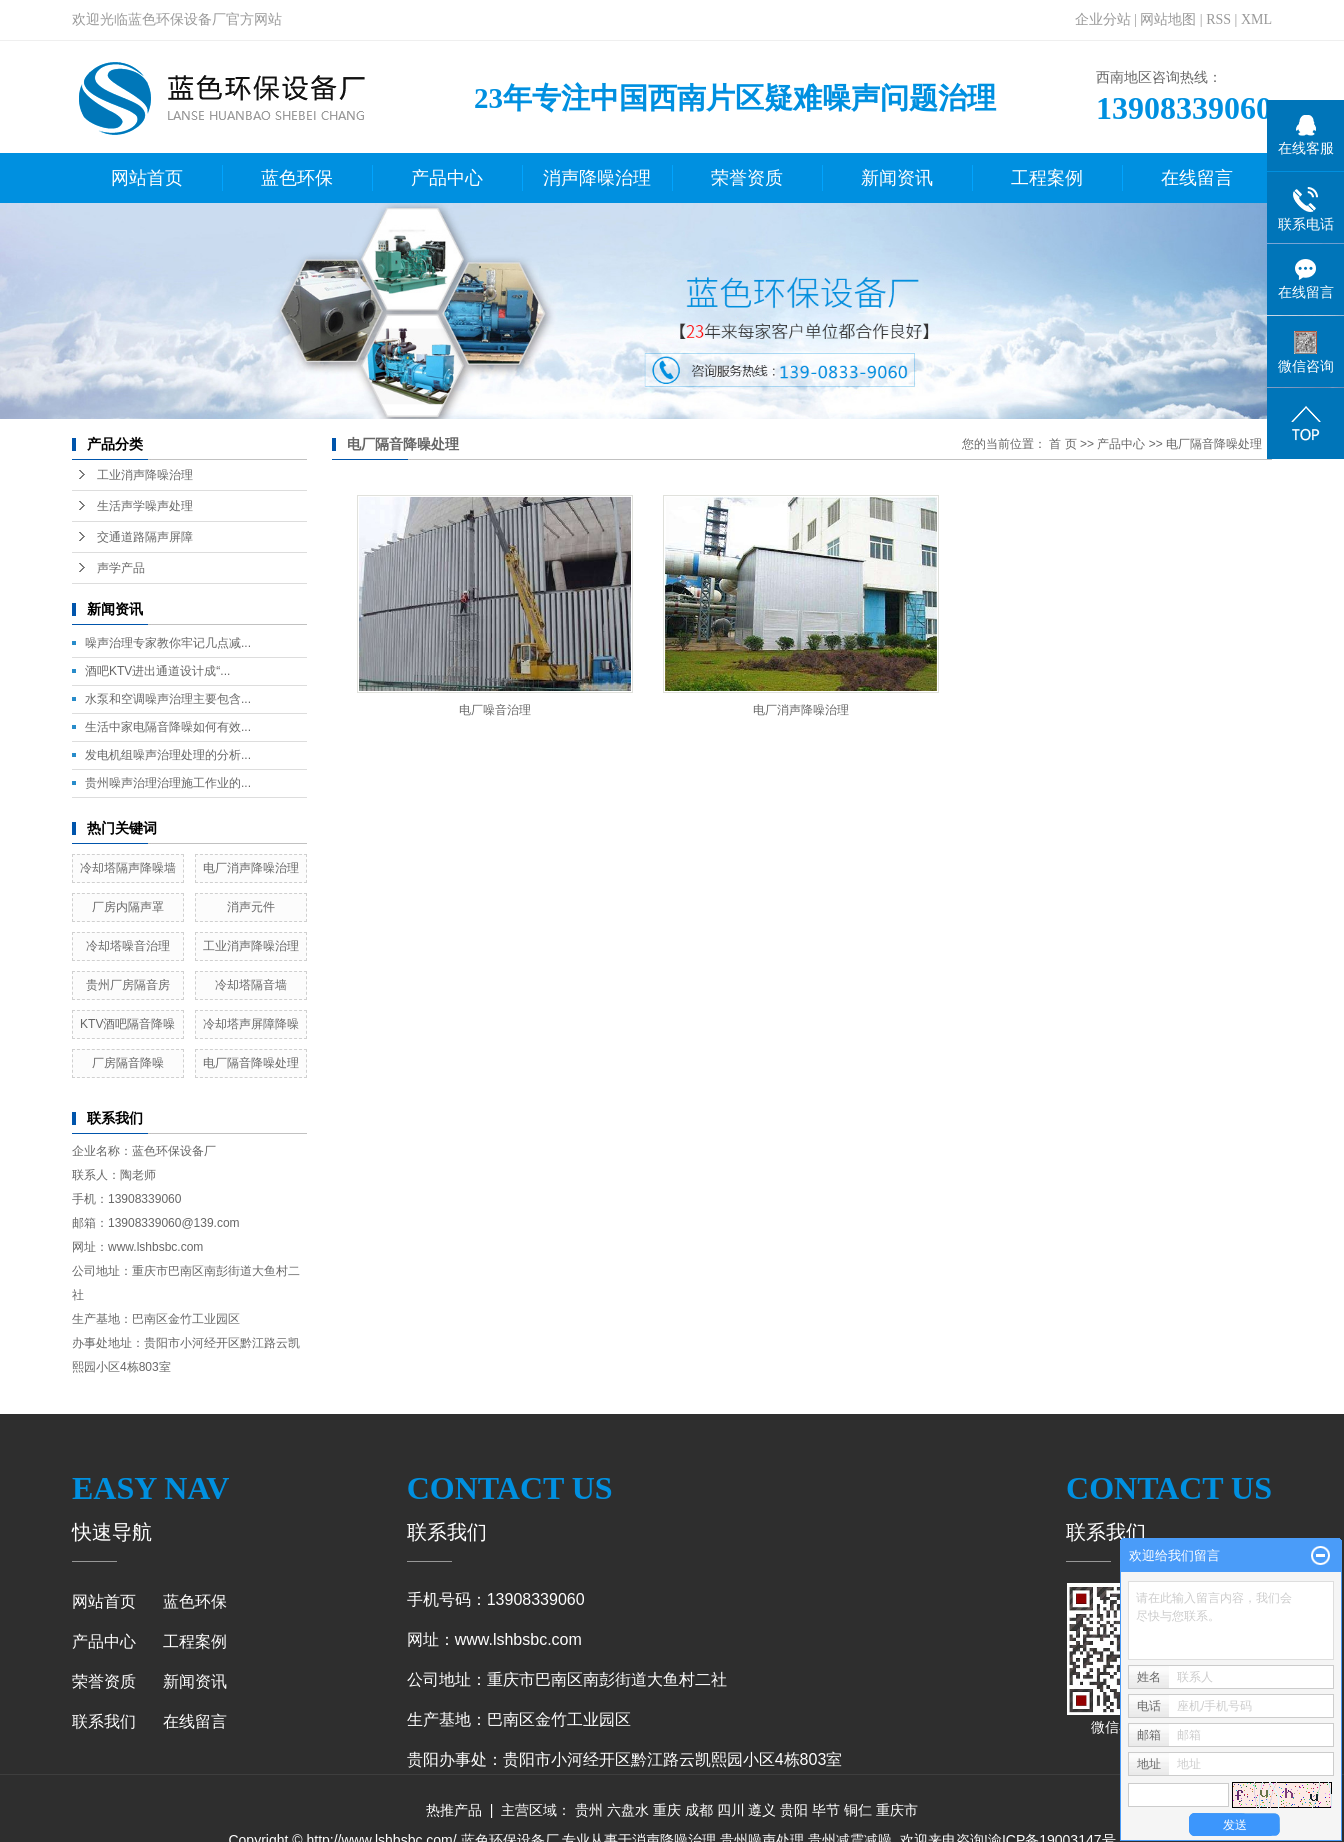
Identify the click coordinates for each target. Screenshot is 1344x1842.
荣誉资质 (747, 178)
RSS (1218, 19)
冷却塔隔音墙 (251, 985)
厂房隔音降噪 (128, 1063)
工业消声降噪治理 (145, 475)
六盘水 (628, 1810)
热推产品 (454, 1810)
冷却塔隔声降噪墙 (128, 868)
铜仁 (858, 1810)
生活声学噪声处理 (145, 506)
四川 (731, 1810)
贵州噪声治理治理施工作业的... (168, 783)
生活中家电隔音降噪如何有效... (168, 727)
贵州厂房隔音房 (128, 985)
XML (1256, 19)
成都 (699, 1810)
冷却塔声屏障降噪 (251, 1024)
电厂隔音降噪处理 (251, 1063)
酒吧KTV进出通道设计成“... (157, 671)
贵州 (589, 1810)
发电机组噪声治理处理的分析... (168, 755)
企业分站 (1103, 19)
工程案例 (1047, 178)
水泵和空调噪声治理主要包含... (168, 699)
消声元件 (251, 907)
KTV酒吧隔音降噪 (127, 1024)
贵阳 (794, 1810)
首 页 (1062, 444)
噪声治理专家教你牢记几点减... (168, 643)
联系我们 (104, 1721)
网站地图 (1168, 19)
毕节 (826, 1810)
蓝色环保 (297, 178)
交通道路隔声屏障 (145, 537)
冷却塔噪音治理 (128, 946)
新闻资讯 (897, 178)
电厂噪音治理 (495, 710)
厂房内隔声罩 (128, 907)
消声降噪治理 (597, 178)
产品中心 (447, 178)
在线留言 (1197, 178)
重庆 (667, 1810)
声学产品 (121, 568)
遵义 (762, 1810)
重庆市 (897, 1810)
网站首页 (147, 178)
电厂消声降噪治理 (251, 868)
